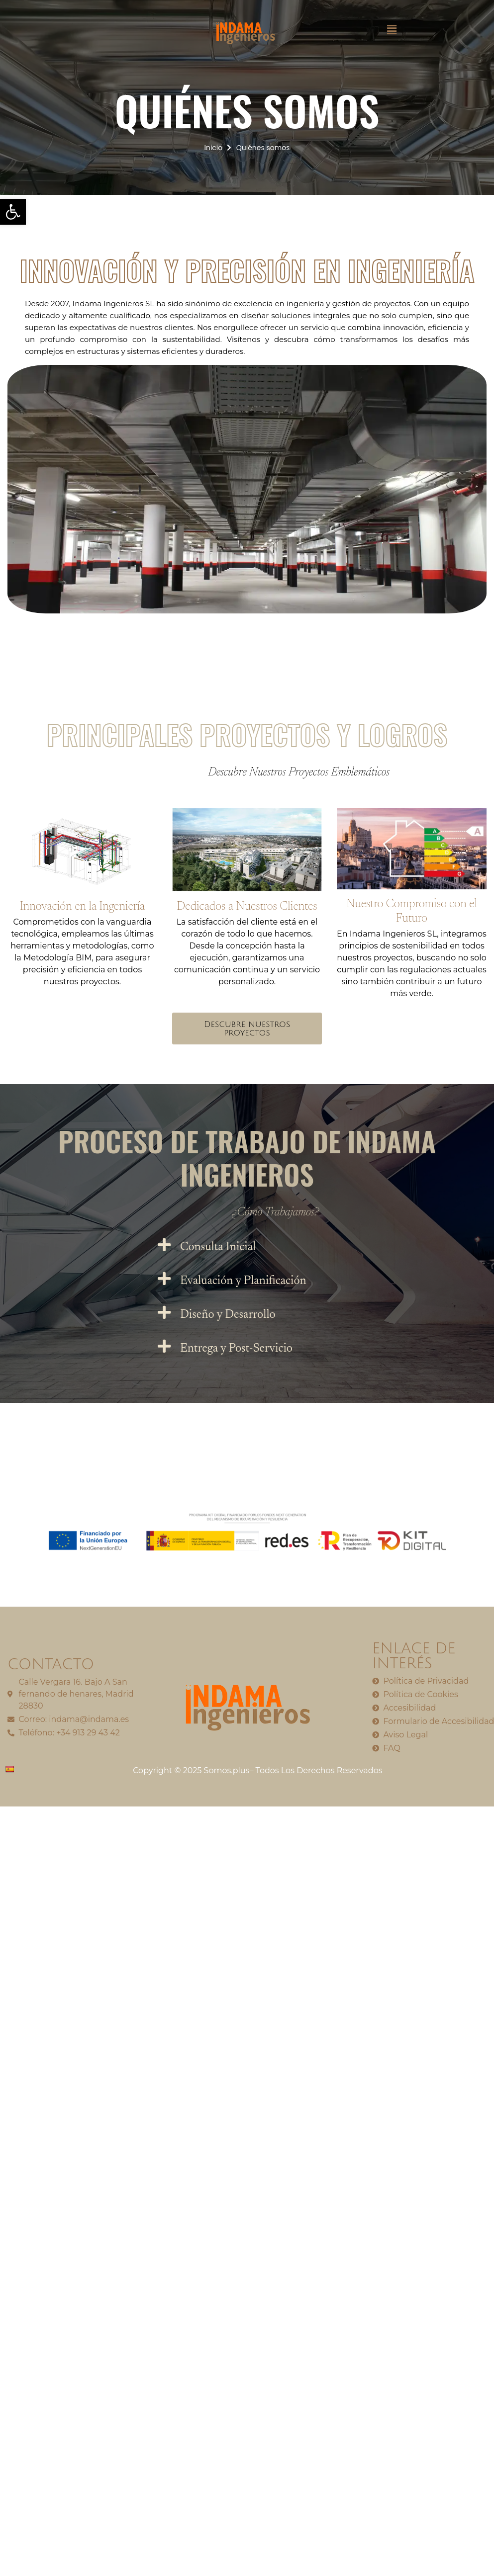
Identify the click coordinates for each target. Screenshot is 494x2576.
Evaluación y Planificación (243, 1281)
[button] (392, 29)
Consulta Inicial (218, 1247)
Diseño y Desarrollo (228, 1315)
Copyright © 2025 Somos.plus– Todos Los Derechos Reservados (257, 1770)
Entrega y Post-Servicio (236, 1349)
